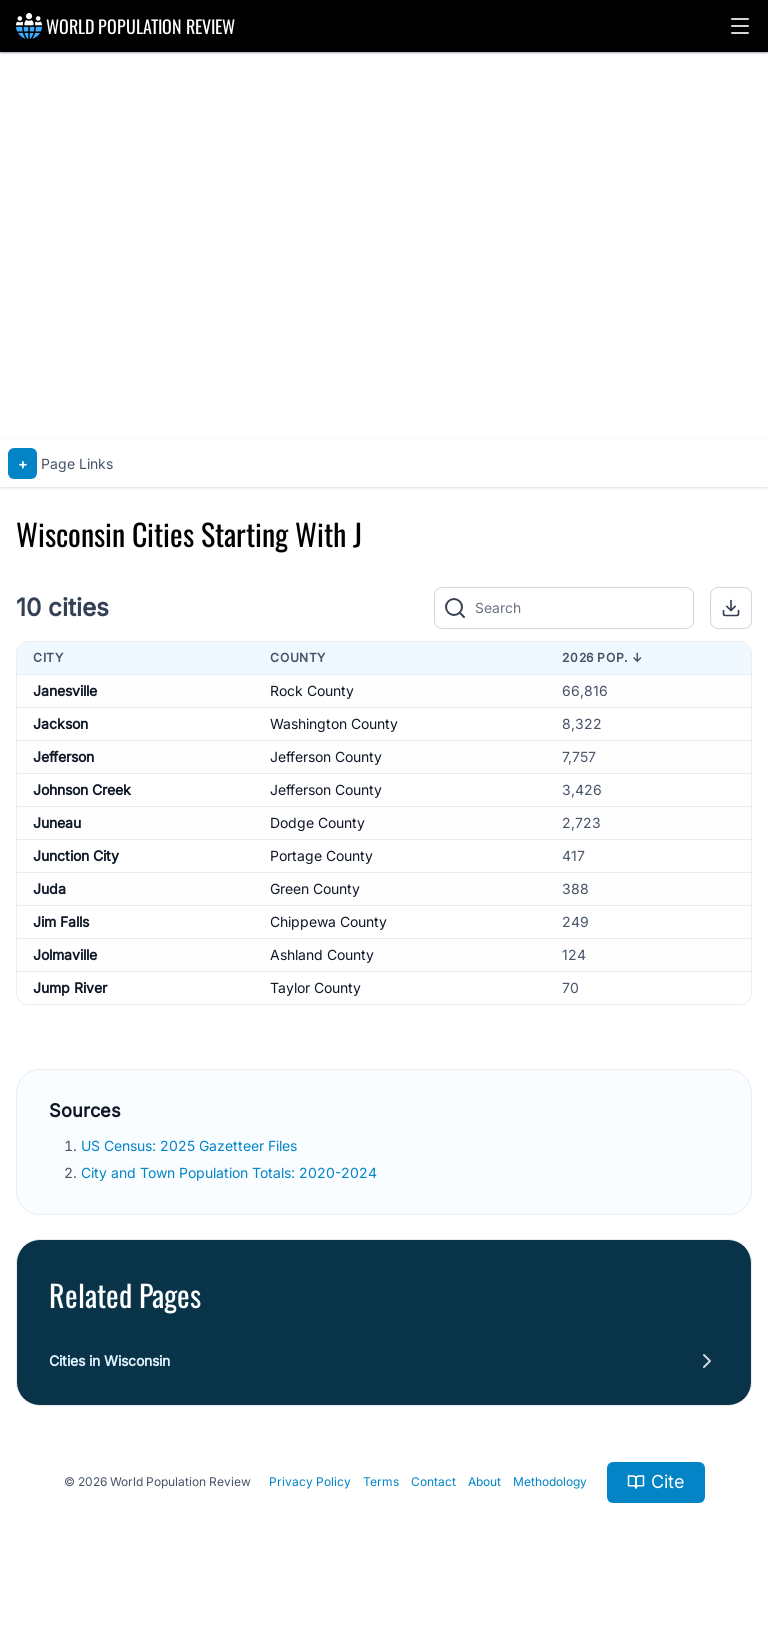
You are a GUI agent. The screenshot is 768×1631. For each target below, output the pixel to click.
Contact (433, 1481)
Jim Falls (61, 921)
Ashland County (322, 954)
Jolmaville (65, 954)
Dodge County (317, 822)
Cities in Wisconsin (109, 1360)
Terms (381, 1481)
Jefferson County (326, 756)
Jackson (60, 723)
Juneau (57, 822)
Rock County (312, 690)
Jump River (70, 987)
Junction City (76, 855)
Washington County (334, 723)
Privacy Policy (310, 1481)
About (484, 1481)
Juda (49, 888)
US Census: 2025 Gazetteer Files (191, 1145)
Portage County (321, 855)
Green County (315, 888)
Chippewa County (328, 921)
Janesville (65, 690)
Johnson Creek (82, 789)
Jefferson (63, 756)
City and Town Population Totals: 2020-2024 (231, 1172)
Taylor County (315, 987)
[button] (740, 26)
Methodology (550, 1481)
